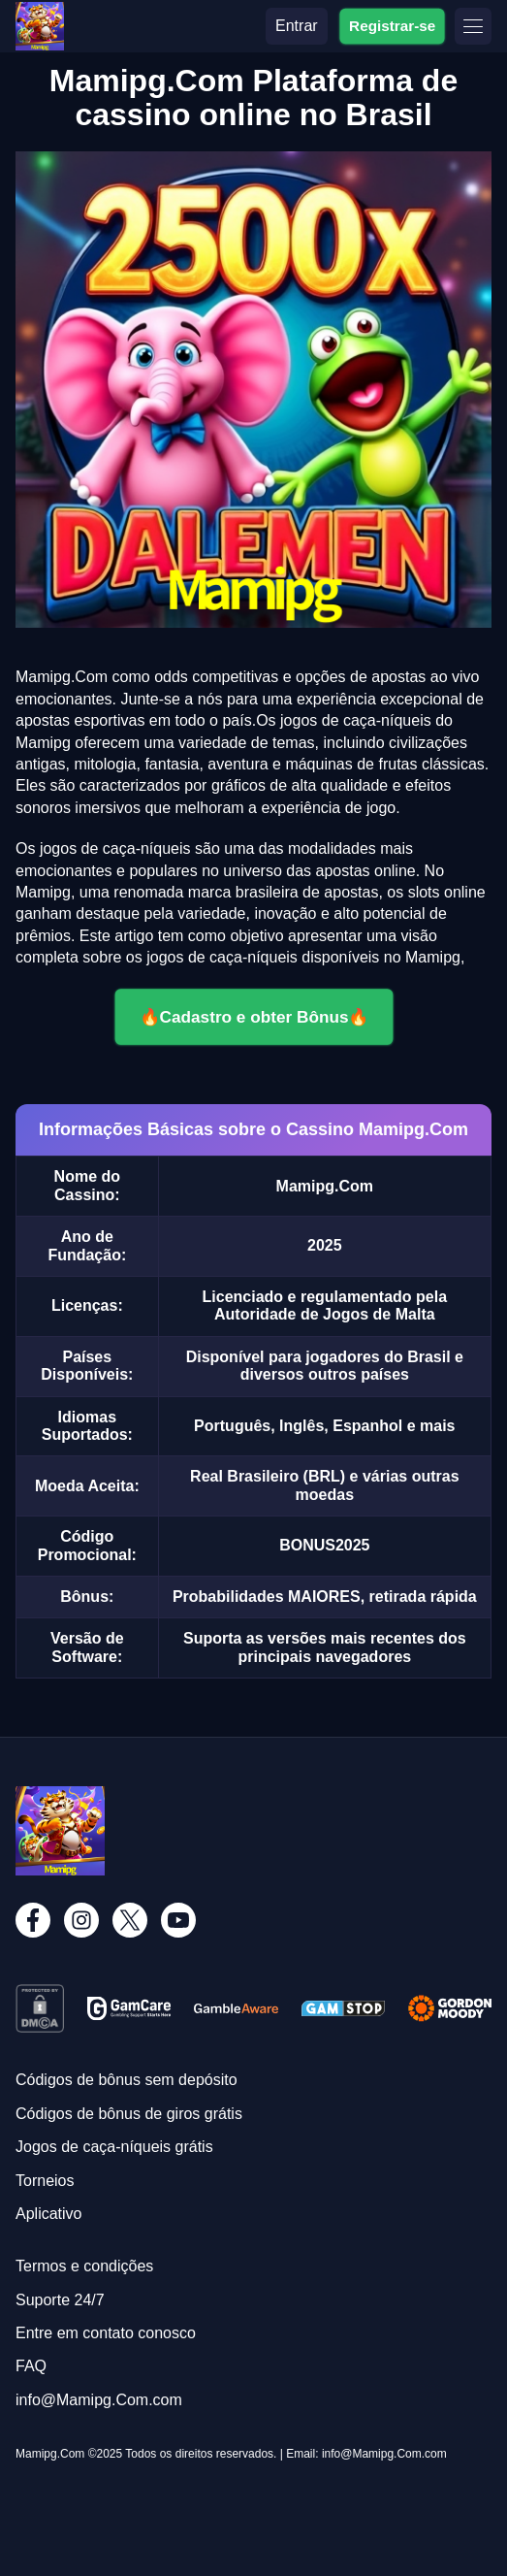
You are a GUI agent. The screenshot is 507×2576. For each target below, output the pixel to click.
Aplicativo (48, 2213)
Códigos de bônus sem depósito (127, 2079)
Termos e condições (84, 2266)
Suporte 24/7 (60, 2300)
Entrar (296, 25)
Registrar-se (392, 25)
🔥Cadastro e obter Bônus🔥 (254, 1017)
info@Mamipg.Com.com (99, 2400)
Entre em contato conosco (106, 2333)
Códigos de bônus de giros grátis (129, 2113)
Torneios (45, 2180)
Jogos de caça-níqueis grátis (114, 2146)
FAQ (31, 2366)
